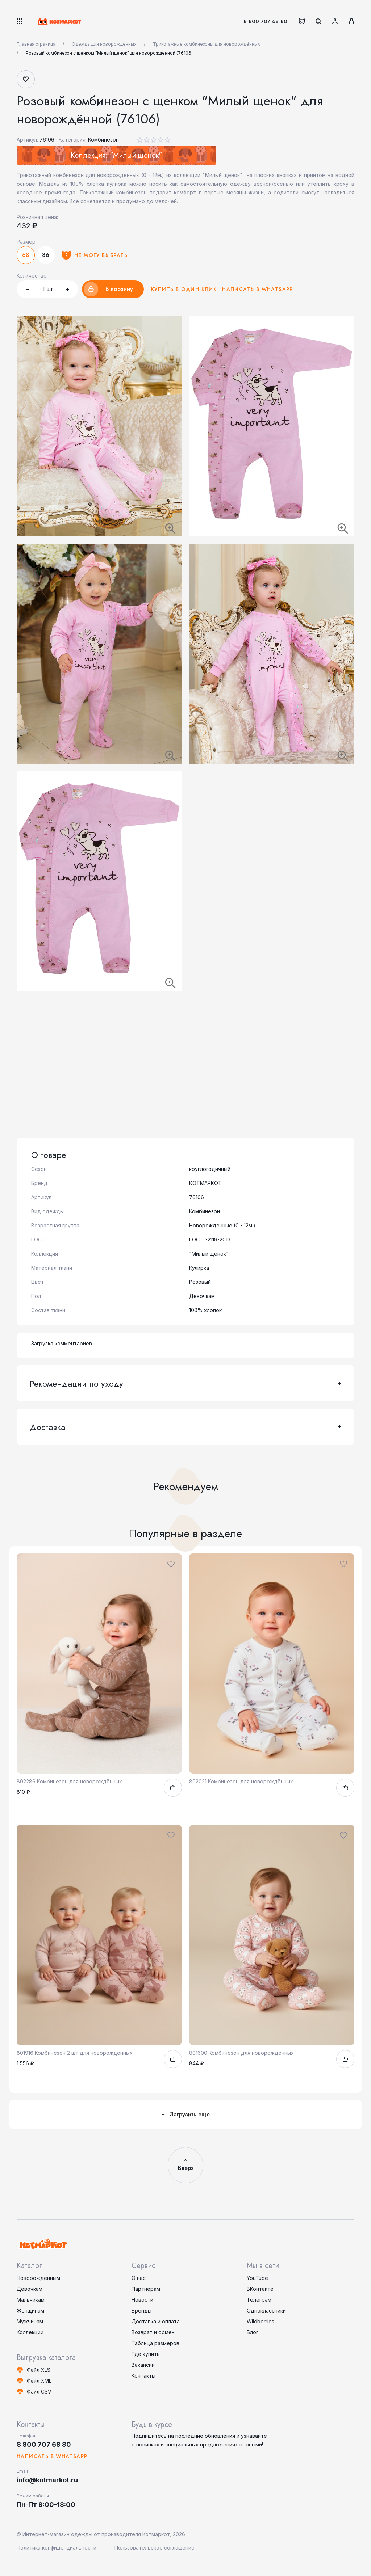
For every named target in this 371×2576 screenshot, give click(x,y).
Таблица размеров (155, 2343)
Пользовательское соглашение (154, 2548)
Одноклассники (266, 2310)
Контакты (143, 2376)
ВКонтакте (260, 2289)
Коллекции (30, 2332)
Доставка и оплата (156, 2321)
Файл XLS (38, 2370)
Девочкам (29, 2289)
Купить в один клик (184, 289)
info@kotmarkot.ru (47, 2480)
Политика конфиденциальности (56, 2548)
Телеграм (259, 2300)
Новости (142, 2300)
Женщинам (30, 2310)
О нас (139, 2278)
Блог (252, 2332)
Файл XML (39, 2381)
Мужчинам (30, 2321)
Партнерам (146, 2289)
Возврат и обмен (153, 2332)
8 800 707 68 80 (265, 21)
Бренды (141, 2310)
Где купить (146, 2354)
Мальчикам (31, 2300)
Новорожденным (38, 2278)
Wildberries (260, 2321)
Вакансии (143, 2365)
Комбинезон (103, 139)
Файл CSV (39, 2392)
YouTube (257, 2278)
